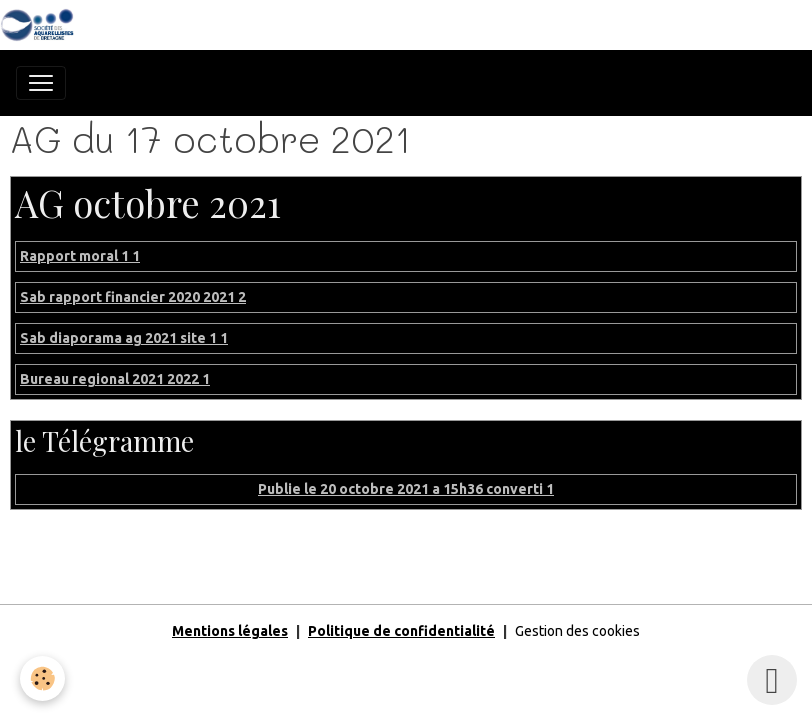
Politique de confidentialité (401, 631)
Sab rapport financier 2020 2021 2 (133, 297)
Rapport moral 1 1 (80, 256)
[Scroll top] (772, 680)
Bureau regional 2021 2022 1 (115, 379)
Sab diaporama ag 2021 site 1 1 (124, 338)
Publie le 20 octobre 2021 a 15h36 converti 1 (406, 489)
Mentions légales (230, 631)
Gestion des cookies (577, 631)
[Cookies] (42, 678)
